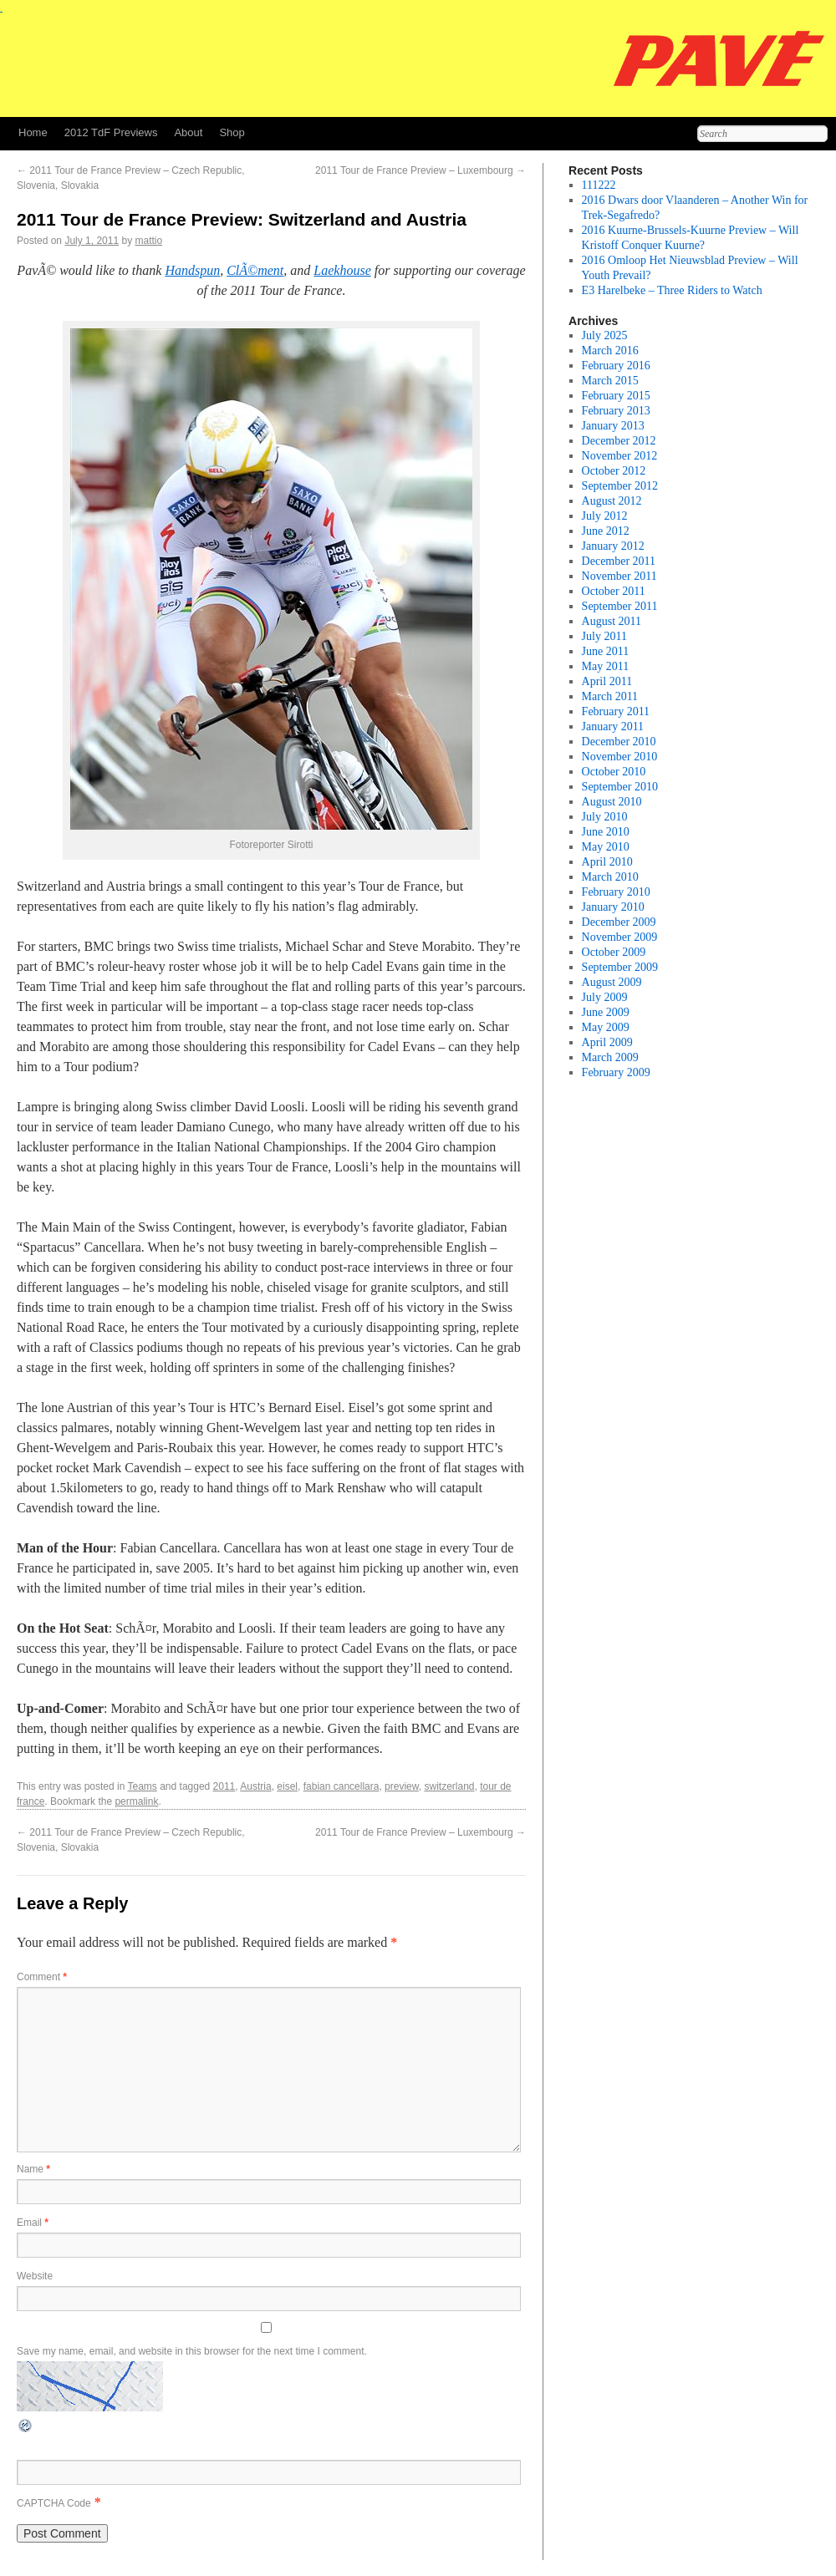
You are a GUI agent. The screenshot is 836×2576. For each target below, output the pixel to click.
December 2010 (619, 741)
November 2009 (620, 937)
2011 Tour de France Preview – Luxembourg (420, 170)
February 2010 (616, 892)
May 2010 (606, 847)
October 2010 (614, 771)
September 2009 (620, 967)
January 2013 (613, 425)
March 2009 (610, 1057)
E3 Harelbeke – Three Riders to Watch (672, 290)
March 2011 (610, 696)
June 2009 (606, 1012)
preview (402, 1786)
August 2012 (612, 501)
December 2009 (619, 922)
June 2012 (606, 531)
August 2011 (611, 621)
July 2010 (605, 816)
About (188, 132)
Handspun (192, 270)
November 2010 (620, 756)
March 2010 (610, 877)
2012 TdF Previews (111, 132)
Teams (142, 1786)
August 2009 (612, 982)
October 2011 (613, 591)
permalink (136, 1801)
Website (35, 2276)
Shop (231, 132)
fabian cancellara (341, 1786)
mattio (148, 240)
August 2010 (612, 801)
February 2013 (616, 410)
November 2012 (620, 456)
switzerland (449, 1786)
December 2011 (619, 561)
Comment (42, 1977)
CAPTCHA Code (54, 2503)
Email (32, 2222)
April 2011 (607, 681)
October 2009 (614, 952)
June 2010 (606, 832)
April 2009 (607, 1042)
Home (33, 132)
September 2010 (620, 786)
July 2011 (604, 636)
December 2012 (619, 440)
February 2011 (616, 711)
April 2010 (607, 862)
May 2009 (606, 1027)
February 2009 (616, 1072)
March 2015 (610, 380)
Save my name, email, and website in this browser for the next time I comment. (192, 2351)
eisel (287, 1786)
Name (33, 2169)
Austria (255, 1786)
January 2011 (613, 726)
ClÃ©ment (255, 270)
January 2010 (613, 907)
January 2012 (613, 546)
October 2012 (614, 471)
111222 (599, 185)
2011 (224, 1786)
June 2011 (606, 651)
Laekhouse (342, 270)
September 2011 (620, 606)
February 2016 (616, 365)
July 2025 (605, 335)
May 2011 (606, 666)
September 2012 (620, 486)
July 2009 (605, 997)
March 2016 (610, 350)
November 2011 (619, 576)
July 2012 (605, 516)
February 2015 (616, 395)
